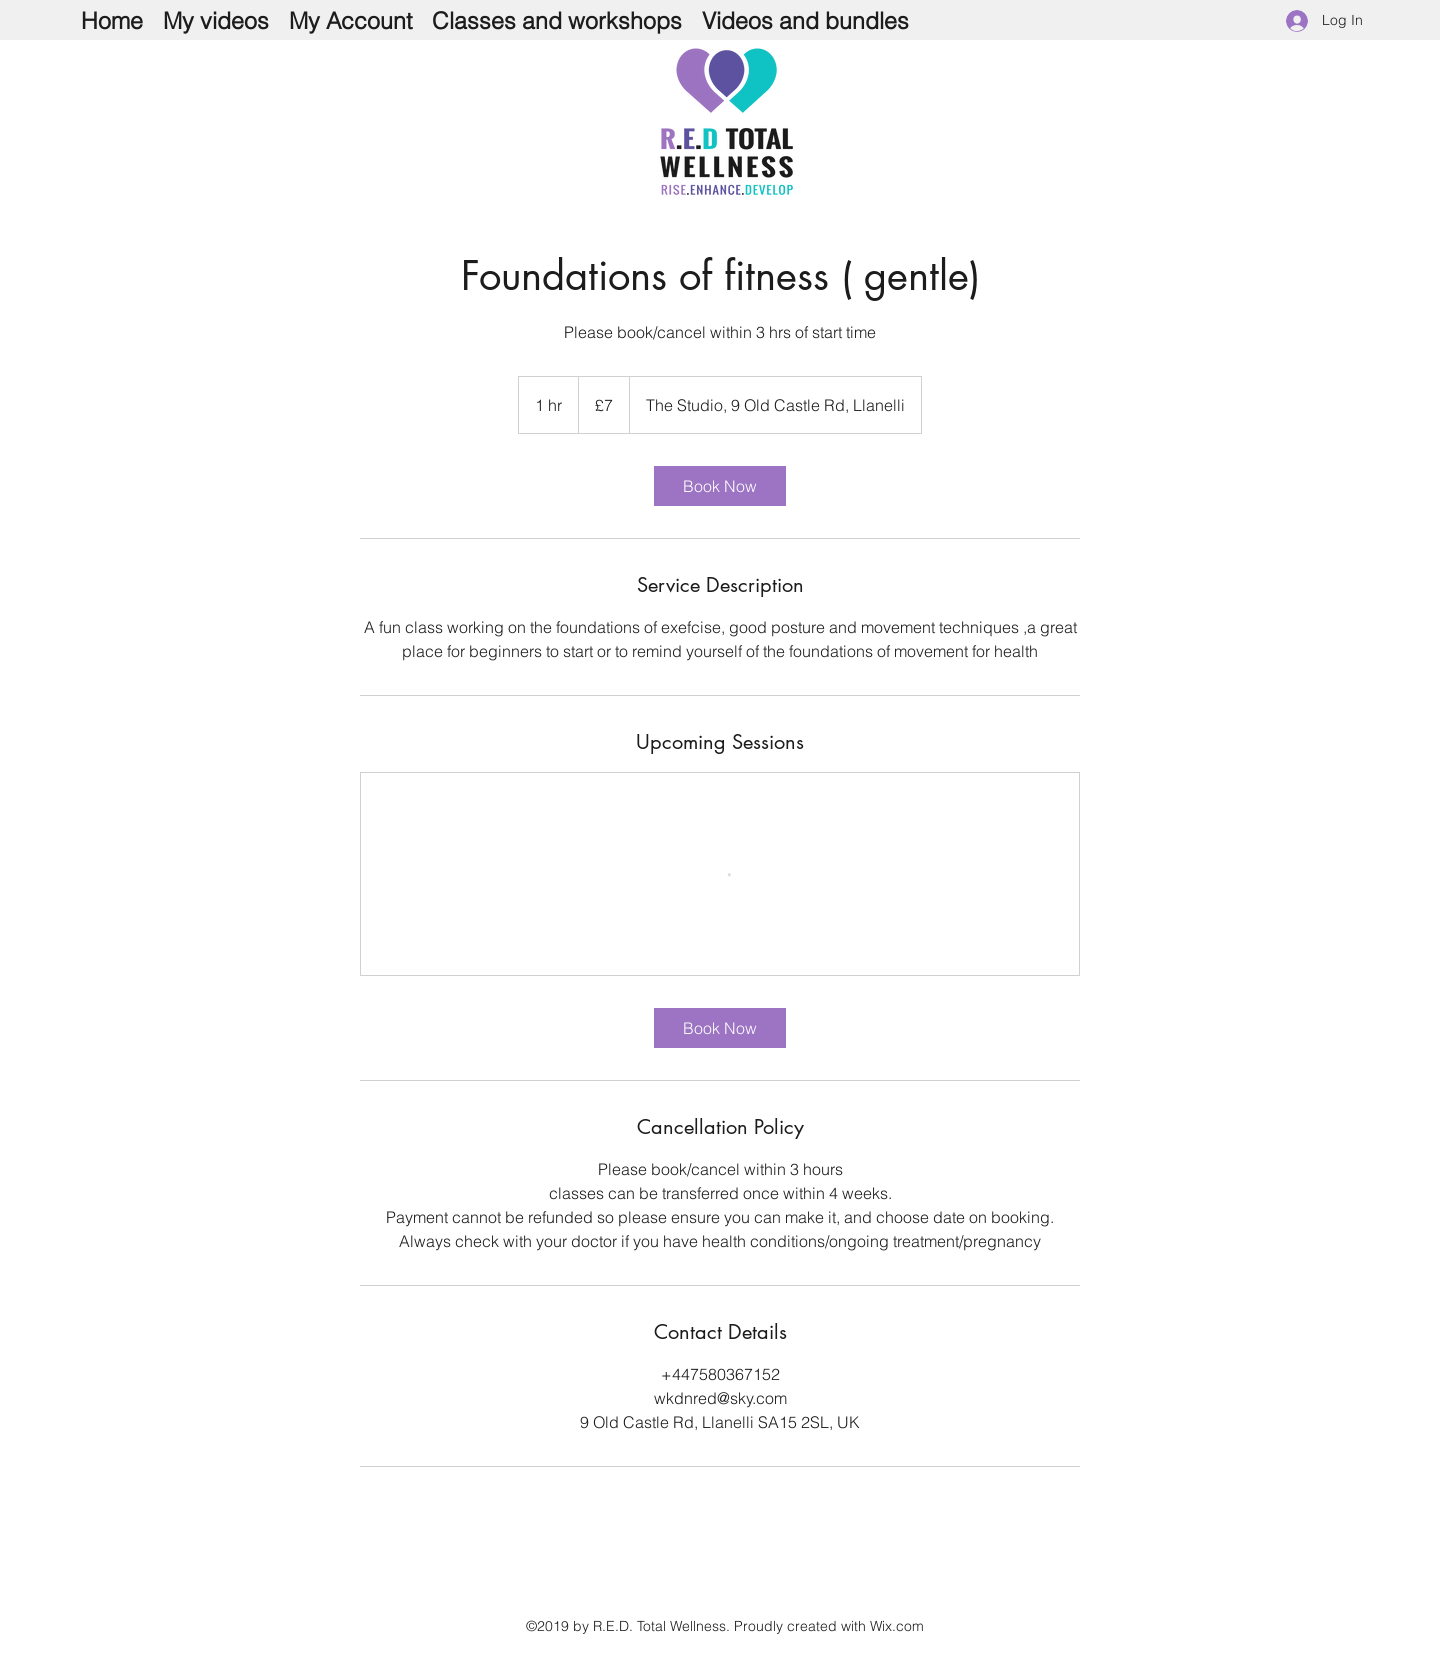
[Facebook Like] (1017, 176)
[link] (720, 486)
